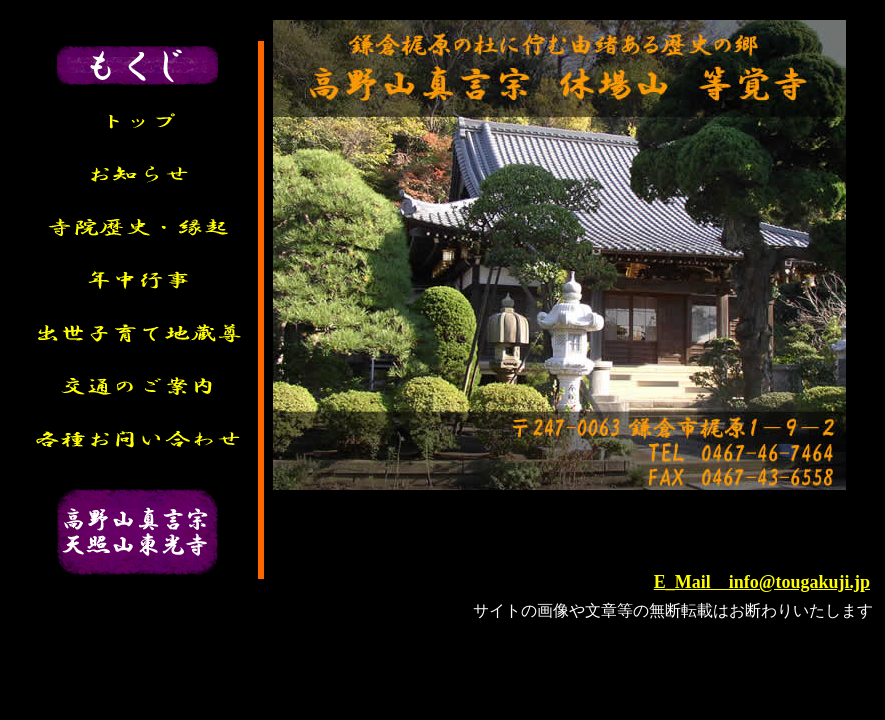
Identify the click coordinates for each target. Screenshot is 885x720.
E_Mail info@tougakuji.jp (762, 582)
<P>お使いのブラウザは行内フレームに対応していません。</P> (573, 530)
